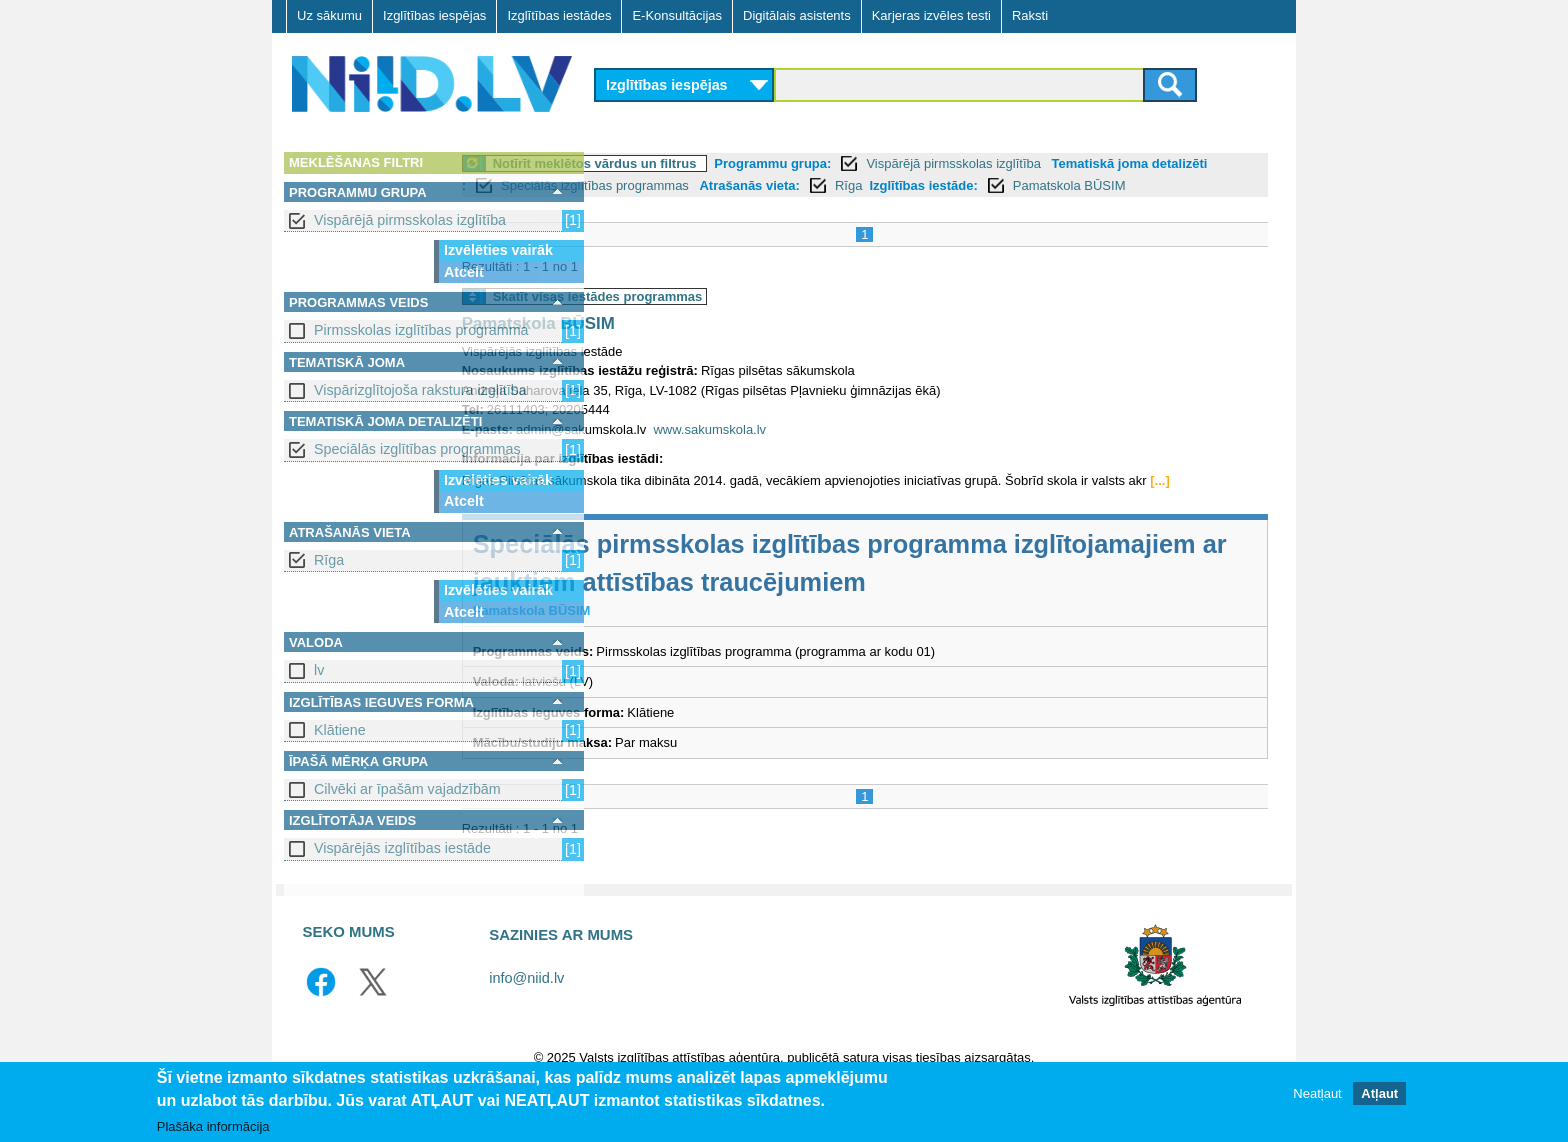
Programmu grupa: (911, 163)
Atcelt (464, 272)
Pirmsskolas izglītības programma (421, 330)
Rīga (329, 560)
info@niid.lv (526, 1020)
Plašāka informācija (213, 1126)
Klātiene (340, 730)
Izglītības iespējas (434, 15)
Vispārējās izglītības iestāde (402, 848)
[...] (632, 522)
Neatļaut (1317, 1093)
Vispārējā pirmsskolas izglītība (410, 220)
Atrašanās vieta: (981, 185)
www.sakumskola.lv (848, 451)
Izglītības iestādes (559, 15)
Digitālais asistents (797, 15)
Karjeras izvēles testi (931, 15)
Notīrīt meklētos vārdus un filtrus (733, 163)
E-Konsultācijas (677, 15)
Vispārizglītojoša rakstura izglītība (420, 390)
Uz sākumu (329, 15)
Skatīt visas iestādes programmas (736, 318)
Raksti (1030, 15)
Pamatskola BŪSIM (740, 207)
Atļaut (1379, 1093)
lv (319, 670)
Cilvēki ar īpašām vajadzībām (407, 789)
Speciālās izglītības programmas (417, 449)
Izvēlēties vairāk (498, 250)
